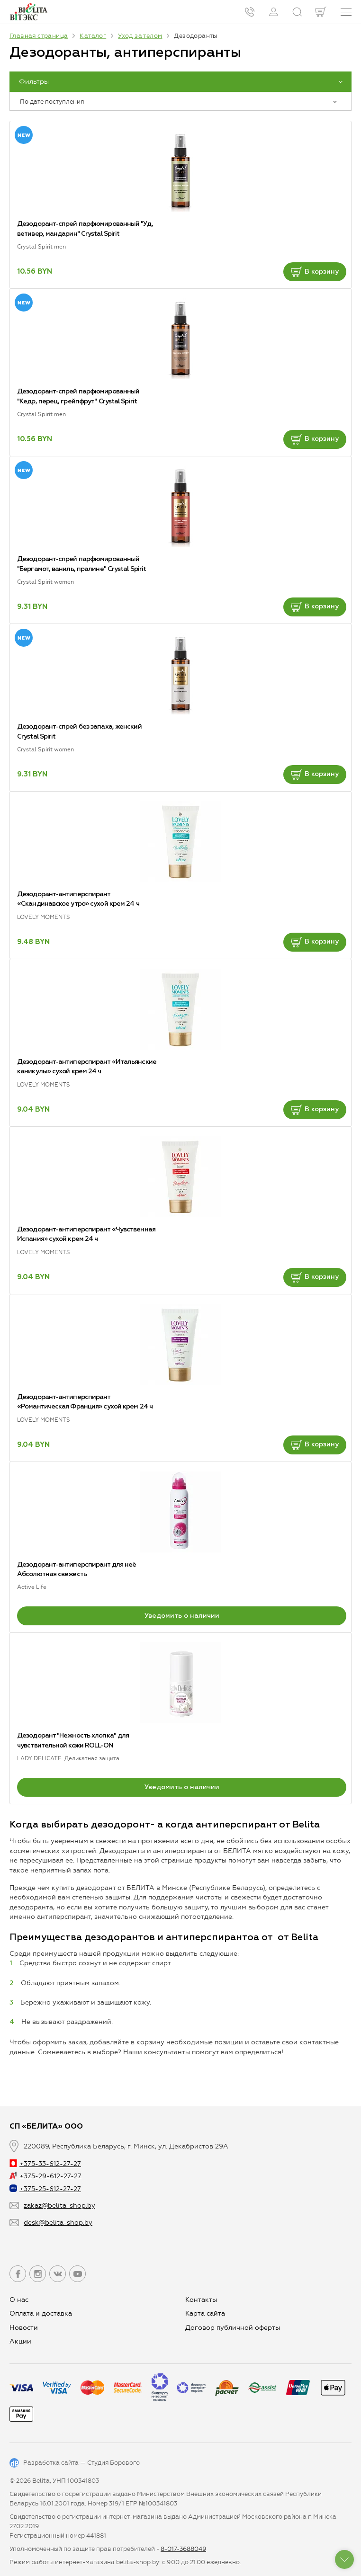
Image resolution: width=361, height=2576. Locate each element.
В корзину (315, 272)
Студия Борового (113, 2462)
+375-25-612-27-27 (45, 2189)
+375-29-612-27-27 (45, 2176)
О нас (18, 2300)
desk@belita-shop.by (58, 2223)
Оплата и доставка (40, 2313)
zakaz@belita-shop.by (59, 2206)
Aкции (20, 2341)
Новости (23, 2328)
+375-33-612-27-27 (45, 2164)
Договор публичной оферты (232, 2328)
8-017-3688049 (183, 2548)
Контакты (201, 2300)
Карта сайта (205, 2313)
